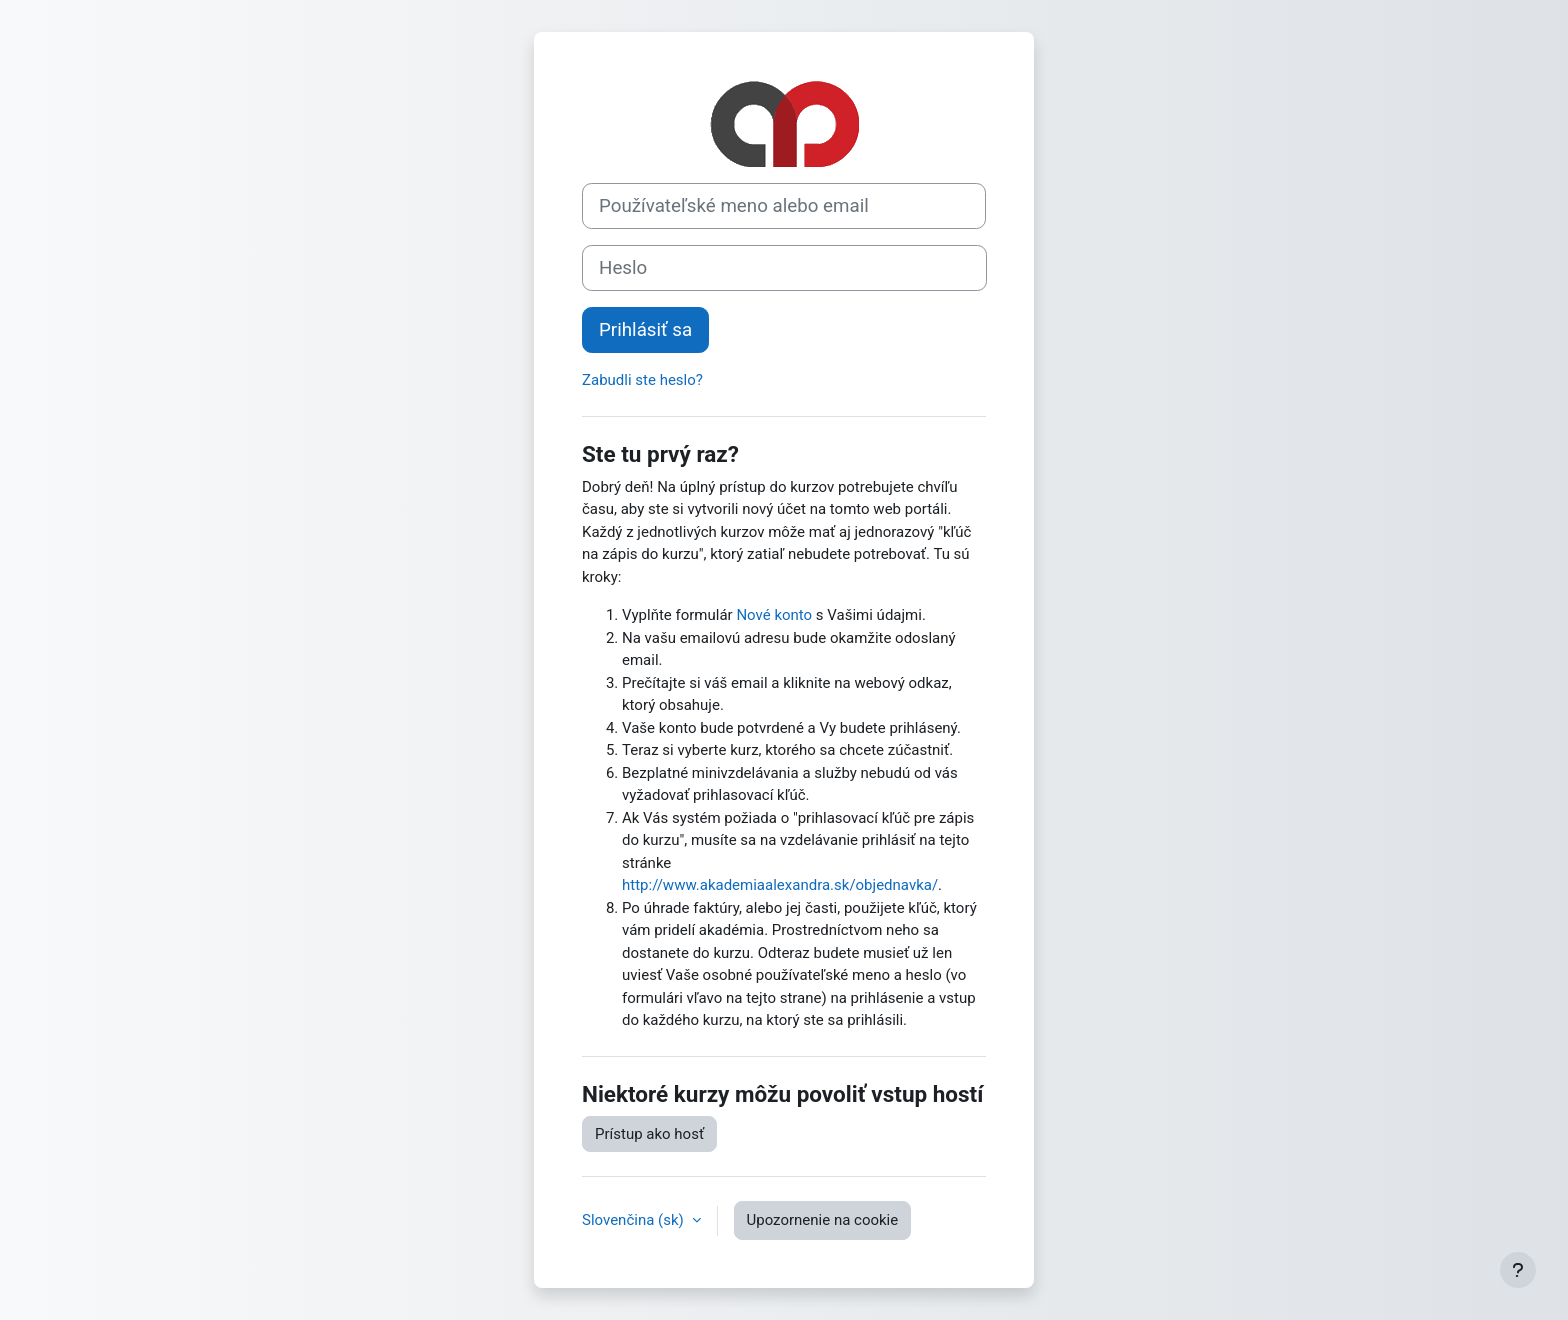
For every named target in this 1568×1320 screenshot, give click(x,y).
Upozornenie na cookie (823, 1220)
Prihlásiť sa (645, 330)
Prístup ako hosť (649, 1134)
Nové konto (774, 615)
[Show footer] (1518, 1270)
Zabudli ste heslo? (642, 380)
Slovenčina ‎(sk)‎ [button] (635, 1220)
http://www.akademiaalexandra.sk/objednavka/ (780, 885)
